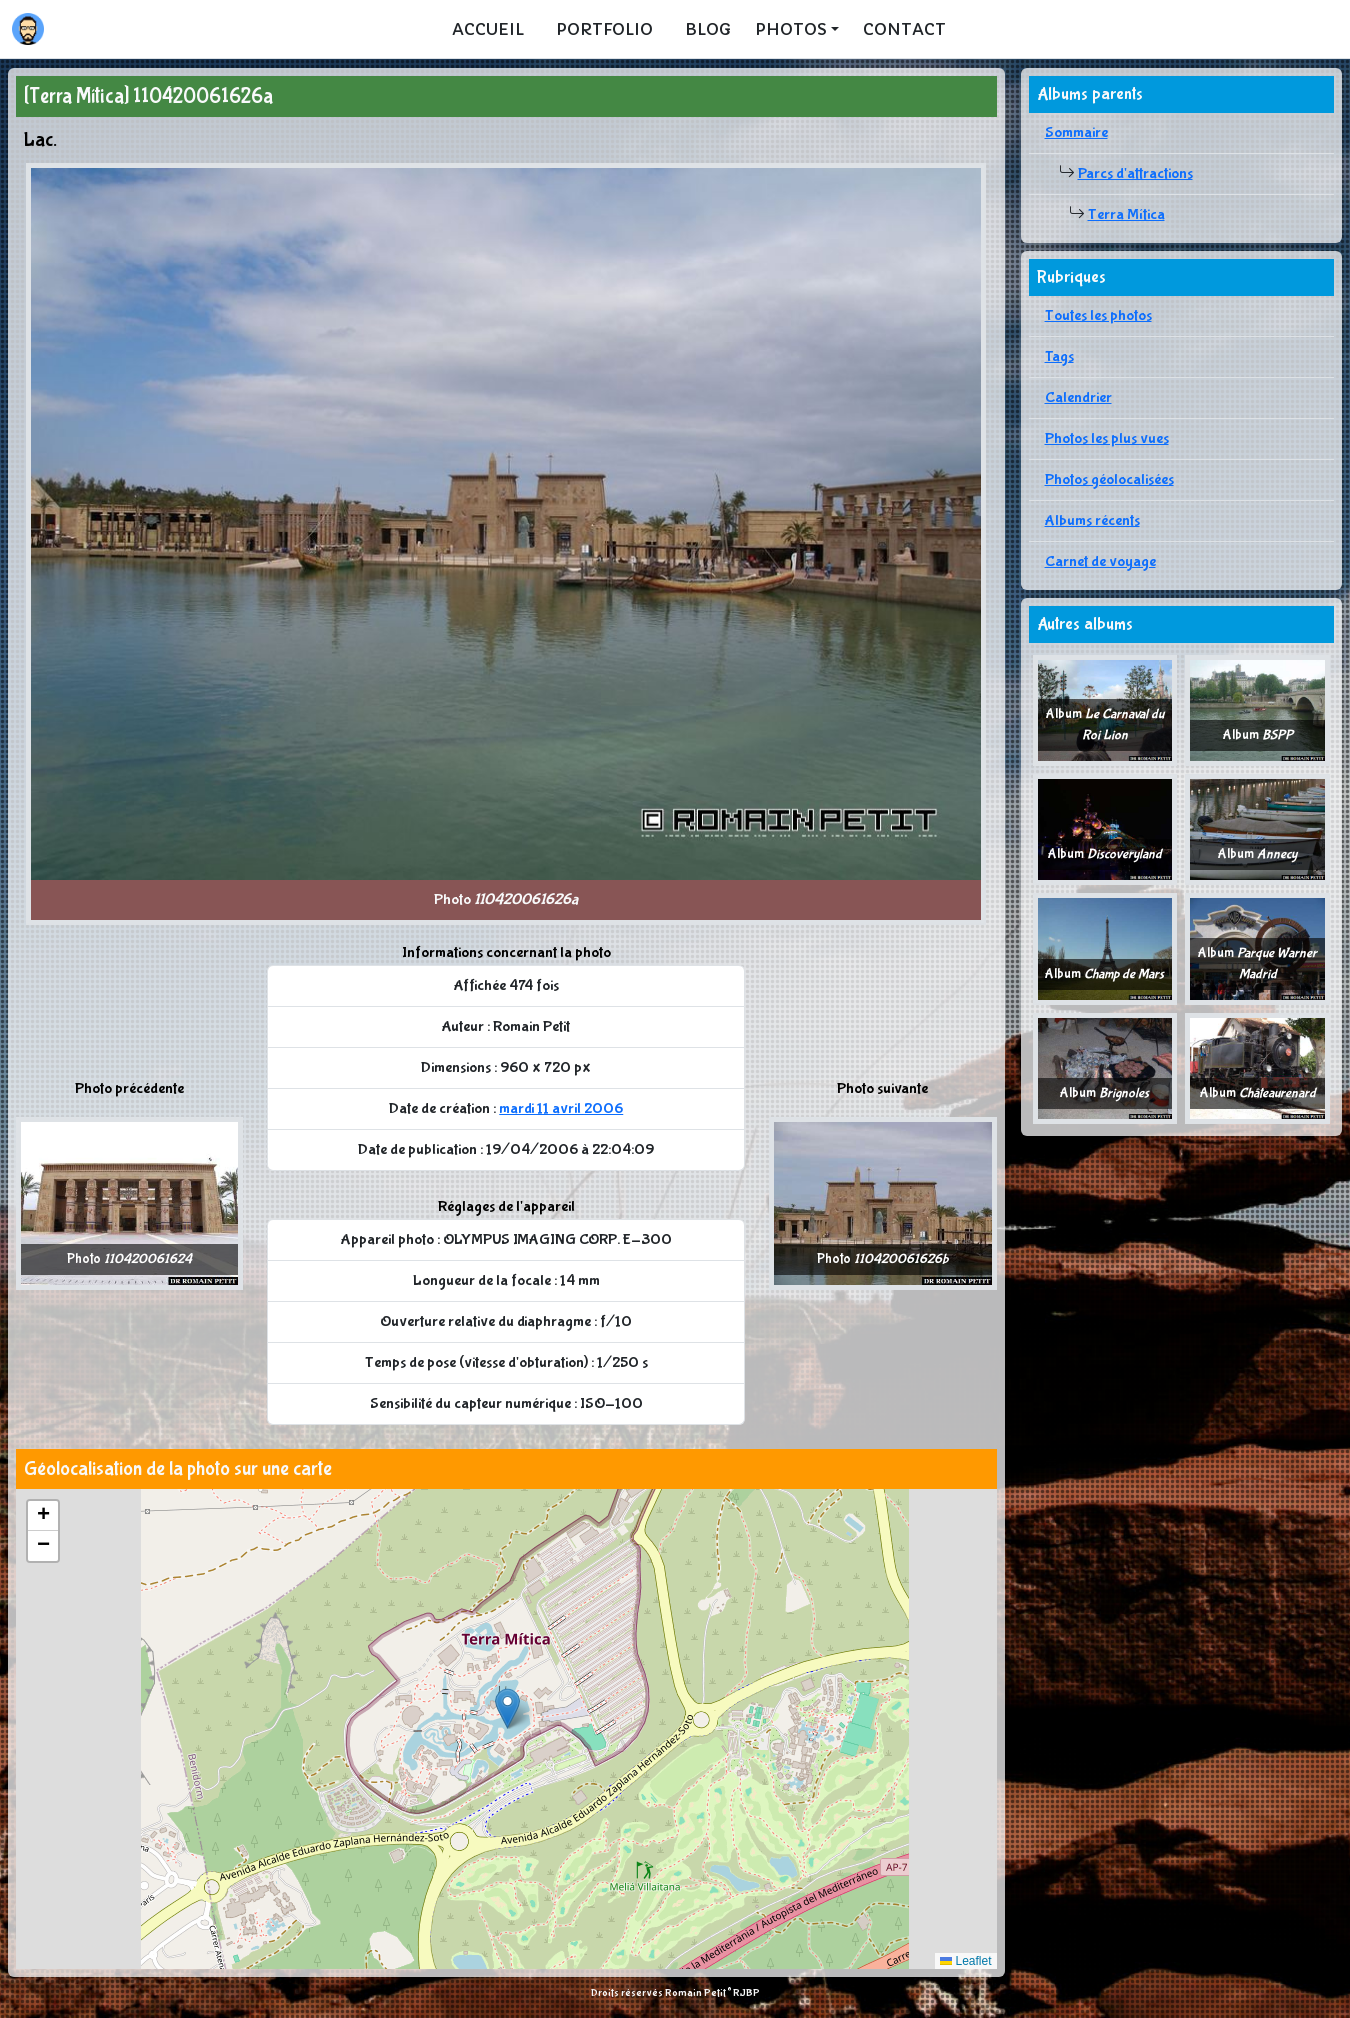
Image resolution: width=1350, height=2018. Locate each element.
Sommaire (1076, 132)
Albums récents (1092, 520)
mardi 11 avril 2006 (561, 1108)
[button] (507, 1708)
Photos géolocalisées (1109, 479)
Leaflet (965, 1961)
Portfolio (604, 29)
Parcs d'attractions (1135, 173)
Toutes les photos (1098, 315)
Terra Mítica (1126, 214)
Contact (904, 29)
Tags (1059, 356)
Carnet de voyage (1100, 561)
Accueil (488, 29)
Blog (708, 29)
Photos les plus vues (1107, 438)
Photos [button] (791, 29)
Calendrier (1078, 397)
